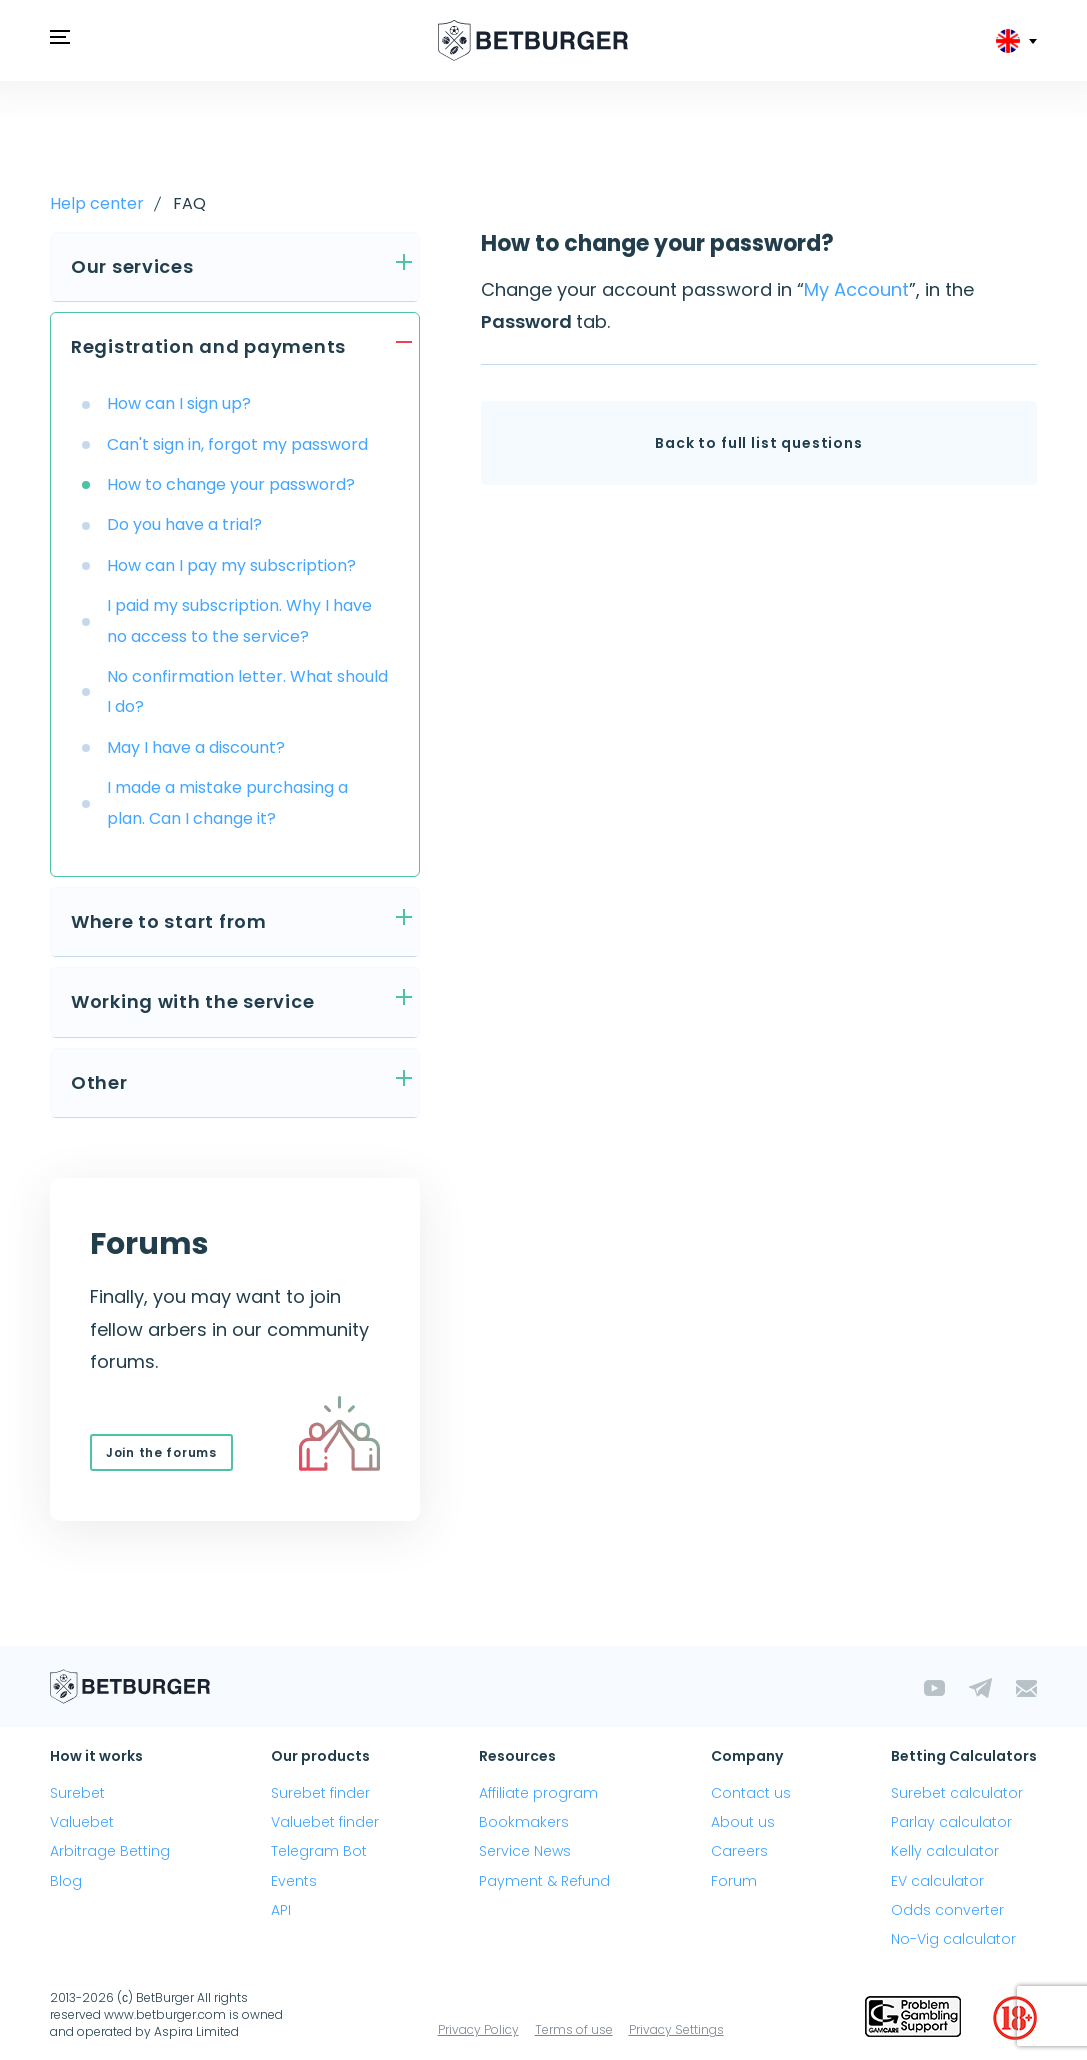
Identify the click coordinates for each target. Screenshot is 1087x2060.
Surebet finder (320, 1793)
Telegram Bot (319, 1851)
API (281, 1910)
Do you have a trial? (184, 524)
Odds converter (947, 1910)
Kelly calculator (945, 1851)
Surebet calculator (957, 1793)
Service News (525, 1851)
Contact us (751, 1793)
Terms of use (574, 2029)
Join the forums (161, 1452)
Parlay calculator (951, 1822)
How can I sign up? (179, 403)
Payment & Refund (544, 1881)
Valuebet (82, 1822)
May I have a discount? (196, 747)
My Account (856, 289)
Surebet (77, 1793)
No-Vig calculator (953, 1939)
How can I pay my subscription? (231, 565)
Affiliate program (538, 1793)
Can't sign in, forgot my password (237, 444)
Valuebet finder (325, 1822)
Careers (739, 1851)
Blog (66, 1881)
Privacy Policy (478, 2029)
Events (294, 1881)
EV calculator (937, 1881)
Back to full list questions (759, 443)
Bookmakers (524, 1822)
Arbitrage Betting (110, 1851)
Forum (734, 1881)
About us (743, 1822)
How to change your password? (231, 484)
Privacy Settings (676, 2029)
